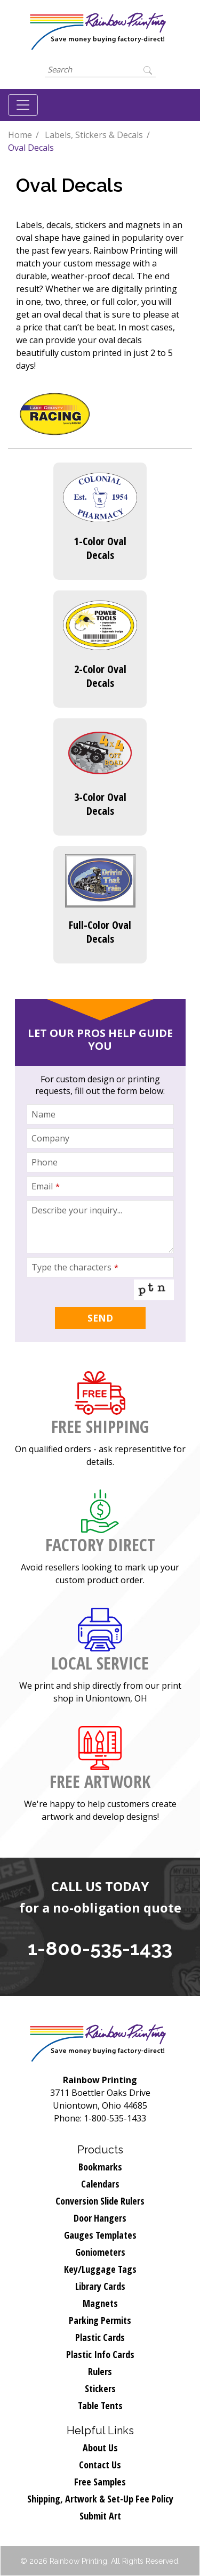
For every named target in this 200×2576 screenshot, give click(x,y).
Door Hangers (100, 2218)
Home (20, 135)
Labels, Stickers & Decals (94, 135)
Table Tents (100, 2405)
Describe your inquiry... (76, 1210)
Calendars (100, 2183)
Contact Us (100, 2464)
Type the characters (74, 1267)
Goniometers (100, 2252)
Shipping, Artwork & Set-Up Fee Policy (100, 2498)
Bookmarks (100, 2166)
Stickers (100, 2388)
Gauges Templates (100, 2235)
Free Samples (100, 2481)
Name (43, 1114)
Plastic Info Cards (100, 2354)
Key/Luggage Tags (100, 2269)
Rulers (100, 2371)
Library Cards (100, 2286)
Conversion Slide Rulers (100, 2200)
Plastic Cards (100, 2337)
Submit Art (100, 2515)
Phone (44, 1162)
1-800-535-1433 (100, 1948)
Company (50, 1138)
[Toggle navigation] (23, 105)
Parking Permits (100, 2320)
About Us (100, 2447)
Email (45, 1186)
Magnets (100, 2303)
